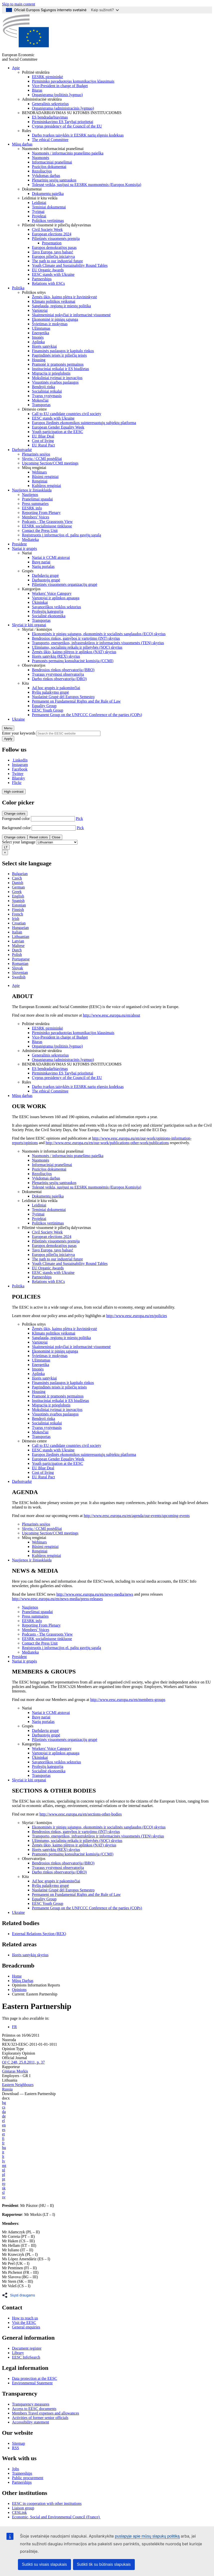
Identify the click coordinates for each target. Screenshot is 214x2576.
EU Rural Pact (43, 445)
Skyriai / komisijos (37, 629)
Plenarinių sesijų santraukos (54, 180)
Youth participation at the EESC (57, 432)
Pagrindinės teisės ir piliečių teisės (59, 355)
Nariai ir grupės (24, 548)
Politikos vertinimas (48, 220)
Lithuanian (20, 936)
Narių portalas (43, 566)
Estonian (19, 905)
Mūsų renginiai (34, 467)
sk (3, 2188)
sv (3, 2197)
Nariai (27, 553)
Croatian (19, 923)
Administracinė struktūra (42, 99)
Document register (27, 2348)
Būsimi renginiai (45, 476)
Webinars (39, 472)
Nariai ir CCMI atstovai (51, 557)
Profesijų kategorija (47, 611)
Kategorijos (31, 589)
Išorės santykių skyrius (30, 1955)
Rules (26, 131)
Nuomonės (40, 157)
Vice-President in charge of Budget (60, 86)
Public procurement (27, 2478)
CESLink (19, 2512)
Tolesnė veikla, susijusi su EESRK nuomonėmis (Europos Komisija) (86, 184)
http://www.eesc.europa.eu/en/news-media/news (94, 1594)
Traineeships (22, 2473)
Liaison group (23, 2508)
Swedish (18, 977)
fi (3, 2138)
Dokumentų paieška (48, 193)
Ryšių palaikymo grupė (50, 692)
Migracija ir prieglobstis (51, 373)
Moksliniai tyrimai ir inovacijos (57, 378)
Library (18, 2353)
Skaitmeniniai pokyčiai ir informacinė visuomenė (71, 315)
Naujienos (30, 494)
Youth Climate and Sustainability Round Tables (70, 265)
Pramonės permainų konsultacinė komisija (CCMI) (72, 661)
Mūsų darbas (22, 144)
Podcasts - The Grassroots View (47, 521)
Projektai (39, 216)
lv (3, 2161)
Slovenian (20, 972)
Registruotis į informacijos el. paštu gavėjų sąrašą (61, 535)
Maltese (18, 945)
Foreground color (16, 818)
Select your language (18, 842)
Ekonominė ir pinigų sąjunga (55, 319)
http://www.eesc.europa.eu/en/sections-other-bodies (80, 1814)
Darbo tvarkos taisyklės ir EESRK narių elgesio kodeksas (78, 135)
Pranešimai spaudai (37, 499)
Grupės (27, 571)
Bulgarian (20, 874)
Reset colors (38, 837)
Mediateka (30, 539)
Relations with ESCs (48, 283)
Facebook (19, 769)
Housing (38, 360)
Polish (17, 954)
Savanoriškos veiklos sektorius (56, 607)
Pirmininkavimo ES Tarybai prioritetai (62, 122)
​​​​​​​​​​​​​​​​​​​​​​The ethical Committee (50, 140)
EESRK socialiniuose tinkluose (47, 526)
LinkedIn (20, 760)
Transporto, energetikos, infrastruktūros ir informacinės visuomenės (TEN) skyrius (98, 643)
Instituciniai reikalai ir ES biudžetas (60, 369)
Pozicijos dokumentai (49, 166)
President (19, 544)
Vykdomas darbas (46, 175)
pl (3, 2174)
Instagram (20, 764)
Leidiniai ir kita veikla (40, 198)
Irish (15, 918)
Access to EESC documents (34, 2409)
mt (4, 2165)
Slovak (17, 968)
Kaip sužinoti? (105, 10)
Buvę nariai (41, 562)
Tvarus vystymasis (47, 396)
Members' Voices (35, 517)
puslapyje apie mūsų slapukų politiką (147, 2536)
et (3, 2134)
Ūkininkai (40, 602)
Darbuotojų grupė (46, 580)
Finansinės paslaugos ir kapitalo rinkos (63, 351)
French (17, 914)
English (18, 896)
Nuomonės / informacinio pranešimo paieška (67, 153)
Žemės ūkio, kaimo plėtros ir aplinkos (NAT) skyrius (74, 652)
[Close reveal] (5, 852)
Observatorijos (33, 665)
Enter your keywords (18, 733)
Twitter (17, 773)
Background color (16, 828)
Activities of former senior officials (40, 2418)
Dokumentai (32, 189)
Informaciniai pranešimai (52, 162)
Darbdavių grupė (45, 575)
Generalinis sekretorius (50, 104)
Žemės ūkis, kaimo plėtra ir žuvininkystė (64, 297)
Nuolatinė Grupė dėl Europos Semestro (63, 697)
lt (3, 2156)
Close (56, 837)
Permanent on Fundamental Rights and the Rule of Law (76, 701)
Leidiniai (39, 202)
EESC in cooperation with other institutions (47, 2503)
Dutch (17, 950)
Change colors (14, 813)
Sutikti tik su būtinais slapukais (104, 2564)
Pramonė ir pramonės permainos (58, 364)
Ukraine (18, 719)
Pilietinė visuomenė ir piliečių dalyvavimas (56, 225)
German (18, 887)
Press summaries (35, 503)
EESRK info (32, 508)
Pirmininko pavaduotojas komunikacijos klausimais (73, 81)
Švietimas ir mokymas (50, 324)
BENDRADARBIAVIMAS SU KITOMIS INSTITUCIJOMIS (72, 113)
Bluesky (18, 778)
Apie (16, 68)
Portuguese (21, 959)
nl (3, 2170)
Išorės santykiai (44, 346)
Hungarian (20, 927)
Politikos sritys (34, 292)
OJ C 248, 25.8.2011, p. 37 (23, 2062)
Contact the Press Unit (40, 530)
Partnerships (42, 279)
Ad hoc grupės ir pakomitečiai (56, 688)
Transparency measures (30, 2404)
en (4, 2125)
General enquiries (26, 2327)
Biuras (37, 90)
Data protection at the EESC (34, 2378)
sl (3, 2192)
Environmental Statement (32, 2383)
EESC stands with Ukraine (53, 274)
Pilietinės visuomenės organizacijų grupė (64, 584)
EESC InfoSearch (26, 2357)
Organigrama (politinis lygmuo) (57, 95)
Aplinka (38, 342)
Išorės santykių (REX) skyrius (56, 656)
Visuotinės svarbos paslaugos (55, 382)
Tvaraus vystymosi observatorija (58, 674)
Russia (7, 2089)
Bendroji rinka (43, 387)
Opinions (19, 1989)
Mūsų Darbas (22, 1980)
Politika (18, 288)
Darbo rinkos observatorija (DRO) (59, 679)
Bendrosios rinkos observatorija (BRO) (63, 670)
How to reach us (25, 2318)
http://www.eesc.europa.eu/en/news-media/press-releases (57, 1599)
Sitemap (18, 2443)
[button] (20, 2295)
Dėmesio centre (34, 409)
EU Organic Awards (48, 270)
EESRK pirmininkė (47, 77)
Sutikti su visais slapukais (44, 2564)
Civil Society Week (47, 229)
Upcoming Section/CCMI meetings (50, 463)
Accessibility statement (30, 2422)
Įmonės (38, 337)
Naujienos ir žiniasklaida (32, 490)
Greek (17, 892)
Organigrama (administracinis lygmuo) (63, 108)
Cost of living (43, 441)
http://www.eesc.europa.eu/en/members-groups (127, 1699)
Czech (17, 878)
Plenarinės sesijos (36, 454)
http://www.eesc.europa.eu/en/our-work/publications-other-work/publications (107, 1143)
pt (3, 2179)
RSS (15, 2448)
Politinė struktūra (36, 72)
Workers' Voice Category (51, 593)
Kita (25, 683)
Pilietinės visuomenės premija (56, 238)
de (4, 2116)
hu (4, 2147)
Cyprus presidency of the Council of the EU (67, 126)
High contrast (14, 791)
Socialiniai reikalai (47, 391)
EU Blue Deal (43, 436)
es (3, 2129)
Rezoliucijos (42, 171)
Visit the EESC (24, 2322)
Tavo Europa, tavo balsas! (52, 252)
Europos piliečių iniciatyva (53, 256)
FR (14, 2027)
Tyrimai (38, 211)
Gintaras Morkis (15, 2071)
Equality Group (44, 706)
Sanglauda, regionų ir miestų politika (61, 306)
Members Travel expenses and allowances (45, 2413)
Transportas (41, 405)
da (4, 2112)
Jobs (15, 2469)
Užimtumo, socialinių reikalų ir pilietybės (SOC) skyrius (77, 647)
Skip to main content (18, 4)
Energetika (40, 333)
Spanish (18, 901)
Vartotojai (40, 310)
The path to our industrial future (57, 261)
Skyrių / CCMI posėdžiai (42, 458)
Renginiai (39, 481)
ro (3, 2183)
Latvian (18, 941)
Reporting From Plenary (41, 512)
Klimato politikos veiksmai (53, 301)
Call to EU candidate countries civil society (66, 414)
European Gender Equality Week (58, 427)
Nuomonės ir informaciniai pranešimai (52, 149)
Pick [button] (79, 818)
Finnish (18, 910)
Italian (17, 932)
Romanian (20, 963)
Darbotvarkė (22, 450)
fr (3, 2143)
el (3, 2121)
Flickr (16, 782)
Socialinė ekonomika (49, 616)
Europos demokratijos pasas (54, 247)
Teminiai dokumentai (49, 207)
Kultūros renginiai (46, 485)
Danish (17, 883)
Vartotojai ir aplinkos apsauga (55, 598)
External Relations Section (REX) (39, 1934)
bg (4, 2103)
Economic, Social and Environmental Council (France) (56, 2517)
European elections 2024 (51, 234)
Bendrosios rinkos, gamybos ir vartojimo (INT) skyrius (76, 638)
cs (3, 2107)
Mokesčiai (40, 400)
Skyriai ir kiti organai (29, 625)
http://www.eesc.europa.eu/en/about (111, 1015)
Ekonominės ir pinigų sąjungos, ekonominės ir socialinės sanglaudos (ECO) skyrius (99, 634)
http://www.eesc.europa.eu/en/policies (136, 1316)
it (3, 2152)
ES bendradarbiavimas (50, 117)
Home (17, 1976)
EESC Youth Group (47, 710)
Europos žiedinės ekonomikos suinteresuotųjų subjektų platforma (84, 423)
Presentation (52, 243)
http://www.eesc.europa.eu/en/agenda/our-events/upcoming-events (137, 1516)
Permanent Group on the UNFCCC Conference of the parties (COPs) (87, 715)
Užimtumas (41, 328)
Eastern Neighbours (18, 2085)
